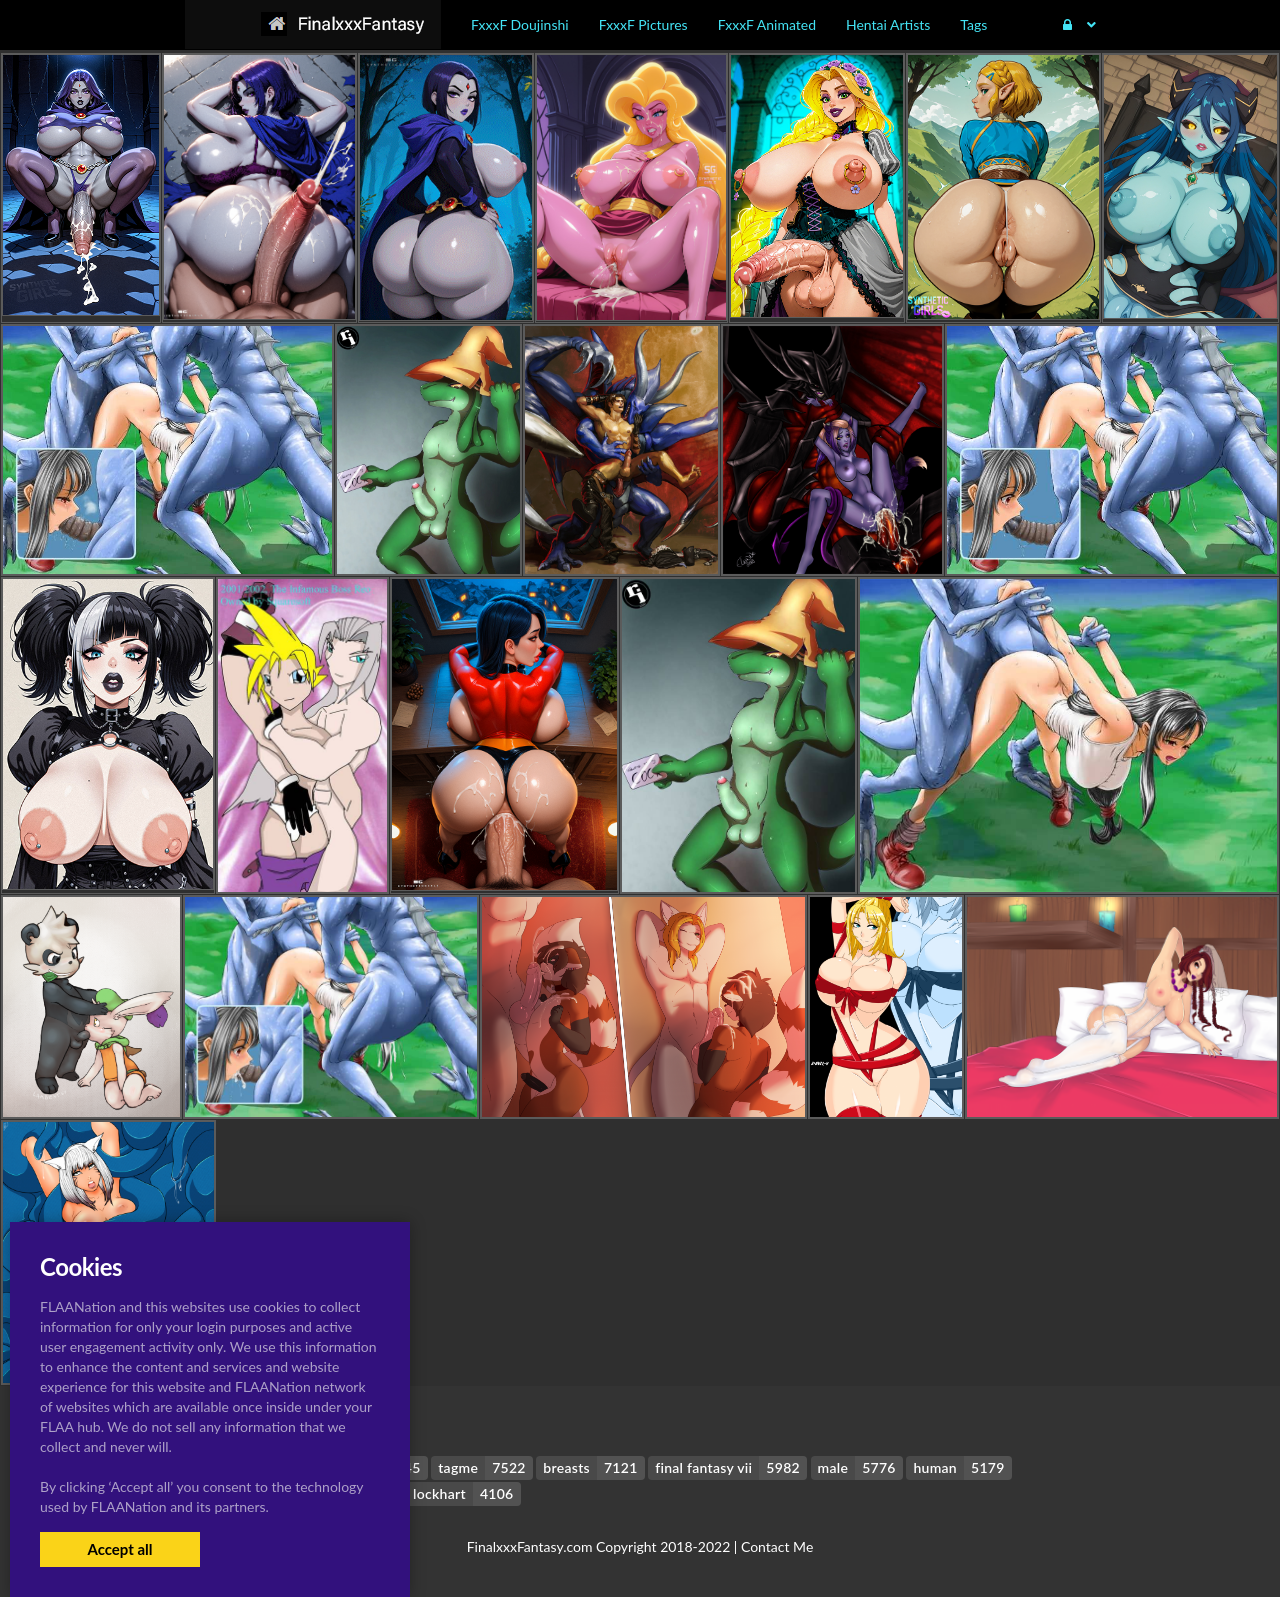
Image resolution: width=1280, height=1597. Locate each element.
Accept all (119, 1549)
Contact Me (777, 1546)
